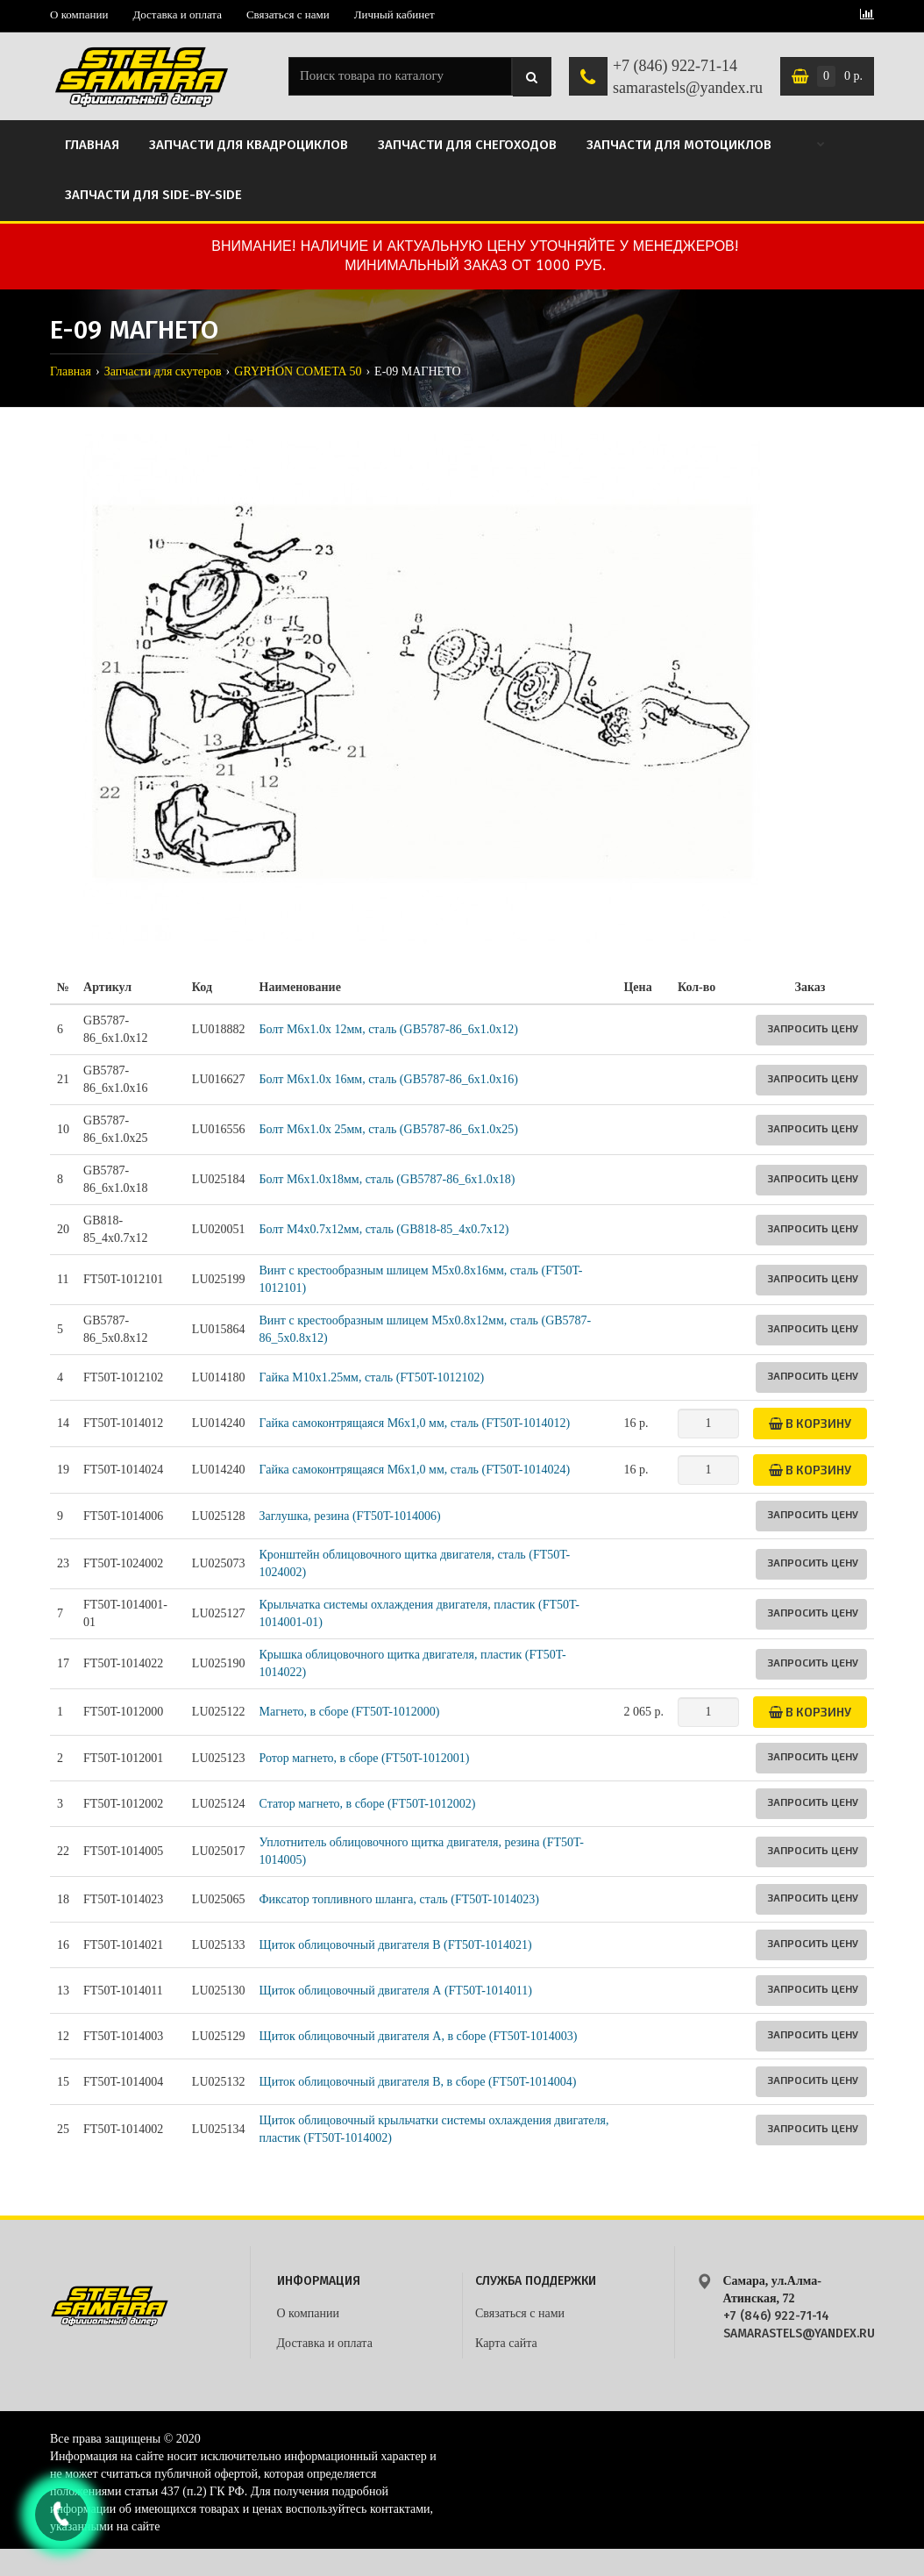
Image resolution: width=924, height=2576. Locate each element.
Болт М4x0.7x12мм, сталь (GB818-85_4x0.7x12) (384, 1229)
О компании (79, 14)
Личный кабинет (394, 14)
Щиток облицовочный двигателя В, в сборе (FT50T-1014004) (418, 2081)
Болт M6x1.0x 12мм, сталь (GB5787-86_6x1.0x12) (388, 1029)
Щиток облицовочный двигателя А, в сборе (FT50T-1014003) (418, 2036)
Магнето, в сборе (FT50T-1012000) (349, 1711)
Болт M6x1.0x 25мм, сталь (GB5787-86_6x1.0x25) (388, 1129)
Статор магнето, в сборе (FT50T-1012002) (367, 1803)
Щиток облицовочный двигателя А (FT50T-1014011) (395, 1990)
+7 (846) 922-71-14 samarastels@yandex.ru (688, 77)
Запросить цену (812, 1028)
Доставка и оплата (177, 14)
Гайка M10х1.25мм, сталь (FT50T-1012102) (372, 1377)
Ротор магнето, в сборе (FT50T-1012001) (364, 1758)
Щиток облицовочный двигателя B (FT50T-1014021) (395, 1945)
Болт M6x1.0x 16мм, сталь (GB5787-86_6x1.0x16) (388, 1079)
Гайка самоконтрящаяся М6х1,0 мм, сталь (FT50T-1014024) (415, 1469)
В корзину (810, 1423)
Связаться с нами (288, 14)
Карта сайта (506, 2343)
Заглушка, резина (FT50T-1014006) (350, 1516)
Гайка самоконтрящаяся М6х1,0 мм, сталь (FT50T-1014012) (415, 1423)
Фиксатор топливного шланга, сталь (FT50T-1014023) (399, 1899)
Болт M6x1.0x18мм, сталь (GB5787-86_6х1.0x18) (387, 1179)
